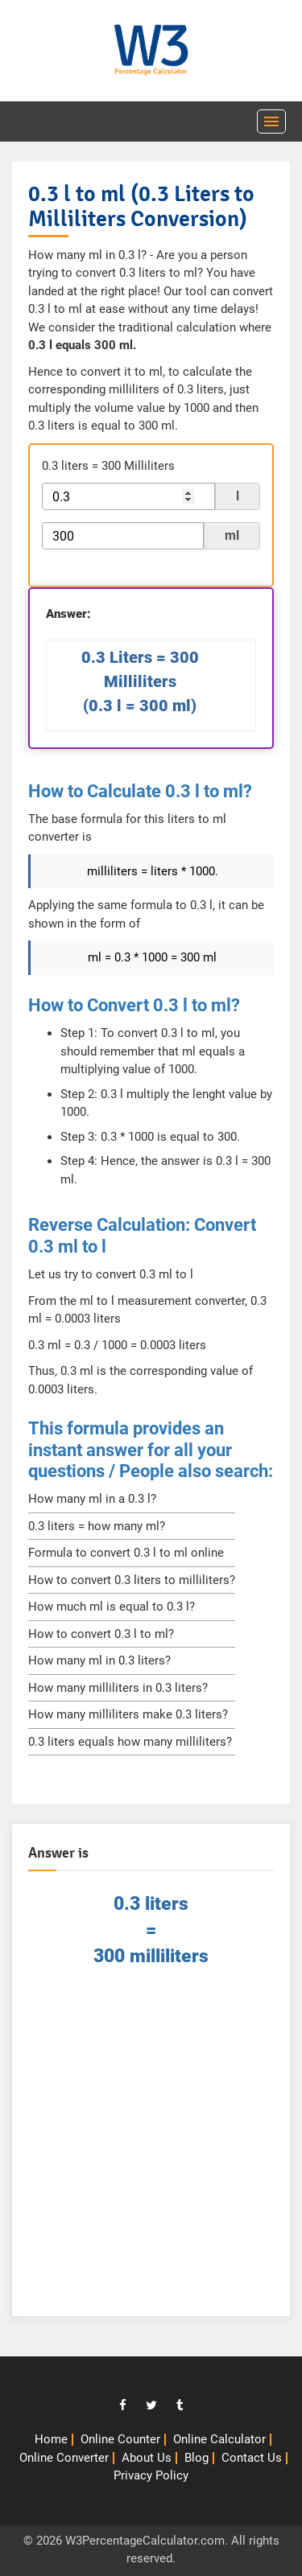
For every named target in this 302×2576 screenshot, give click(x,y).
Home (51, 2439)
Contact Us (251, 2457)
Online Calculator (219, 2439)
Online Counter (120, 2439)
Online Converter (64, 2457)
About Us (147, 2457)
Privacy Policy (151, 2475)
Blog (196, 2457)
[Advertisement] (151, 2149)
